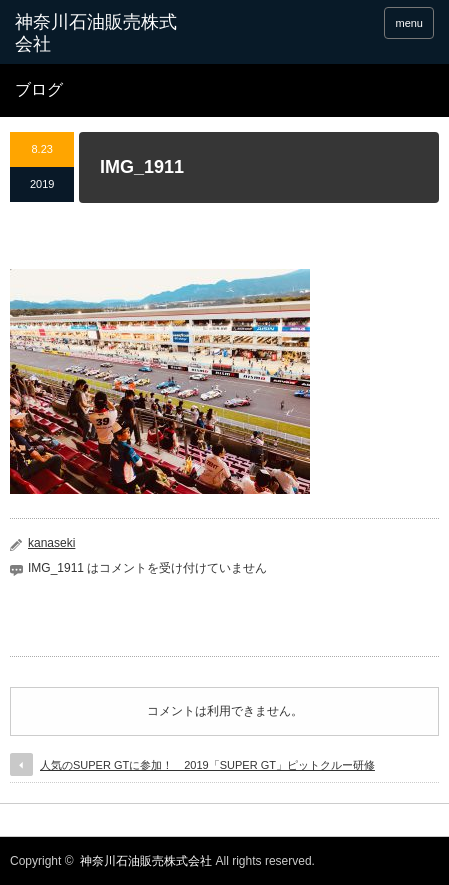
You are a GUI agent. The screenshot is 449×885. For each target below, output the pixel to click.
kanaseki (51, 543)
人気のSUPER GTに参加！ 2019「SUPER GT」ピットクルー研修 (207, 765)
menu (409, 23)
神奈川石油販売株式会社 (146, 861)
